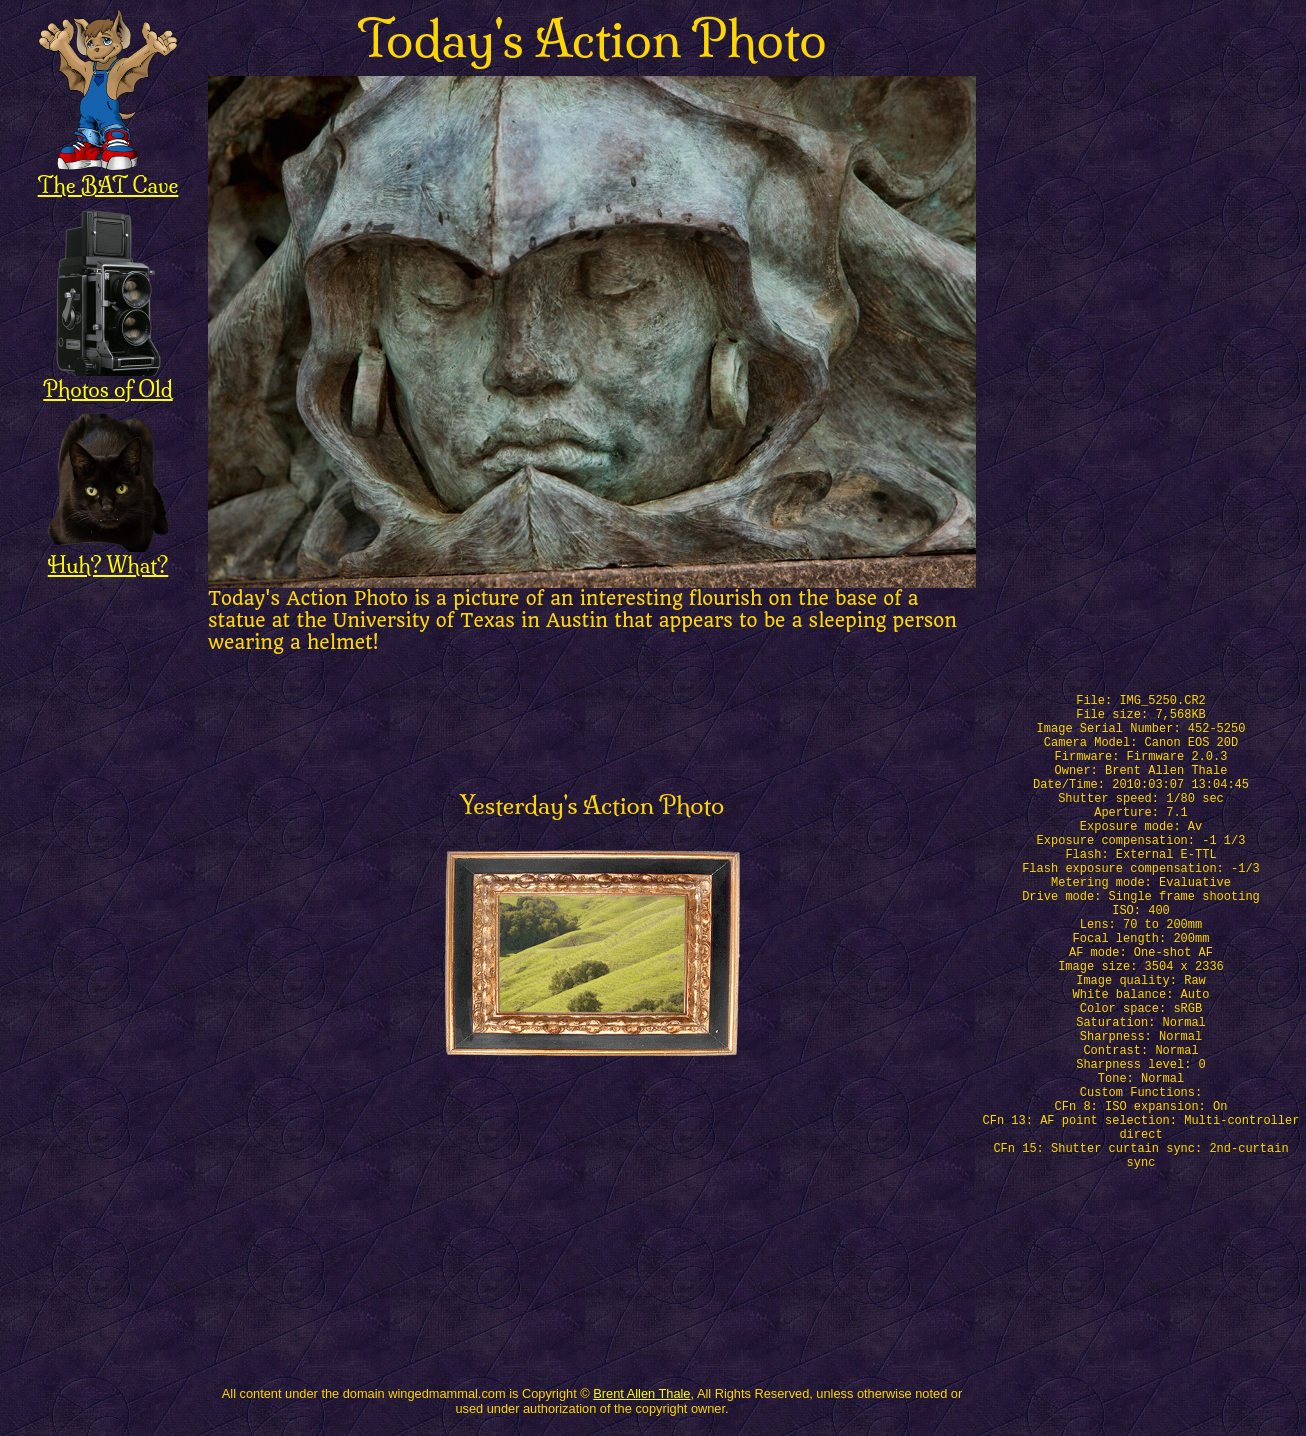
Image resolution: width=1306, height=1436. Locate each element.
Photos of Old (107, 378)
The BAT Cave (108, 174)
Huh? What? (108, 554)
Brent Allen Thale (641, 1393)
